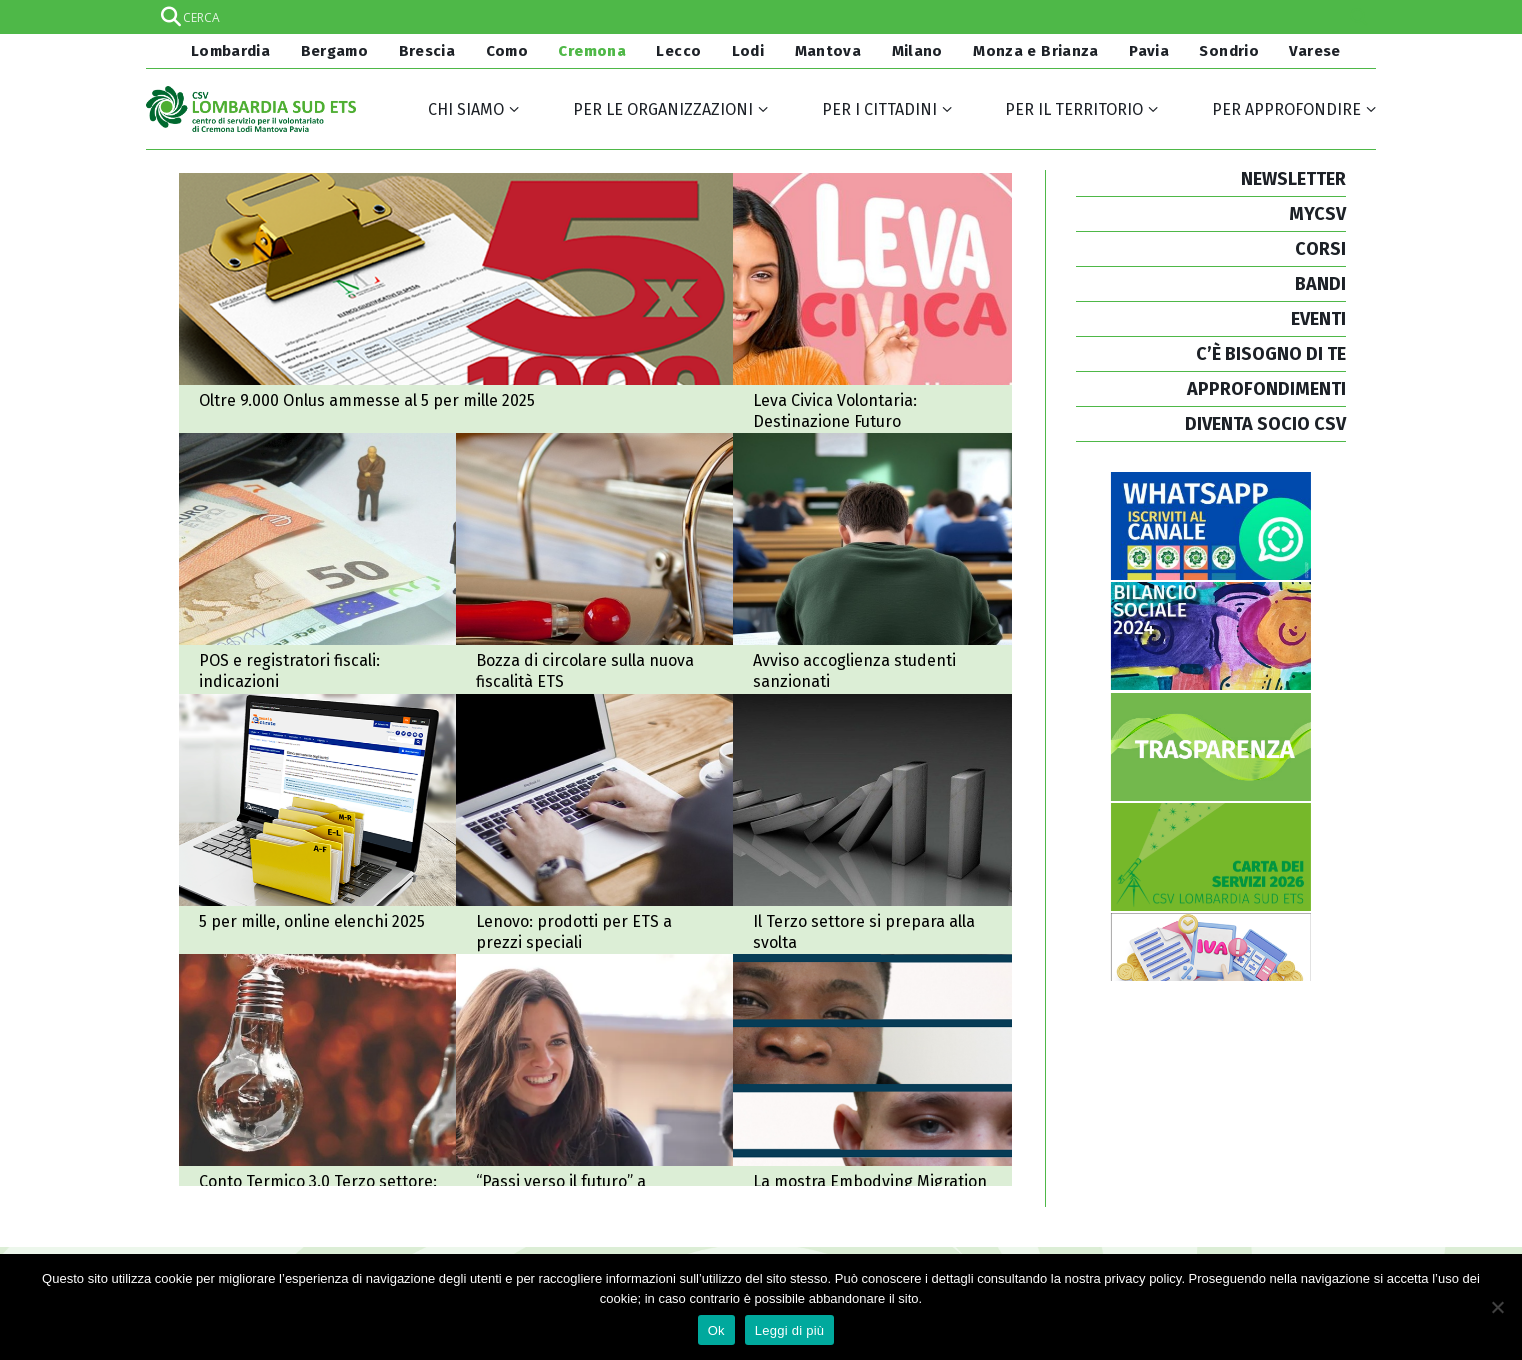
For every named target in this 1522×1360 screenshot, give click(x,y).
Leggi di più (790, 1330)
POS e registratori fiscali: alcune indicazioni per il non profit (318, 531)
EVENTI (1318, 319)
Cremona (592, 51)
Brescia (427, 51)
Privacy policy (1068, 1178)
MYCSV (1317, 214)
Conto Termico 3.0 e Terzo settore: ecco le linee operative (318, 986)
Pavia (1149, 51)
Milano (917, 51)
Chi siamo (466, 109)
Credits (1046, 1222)
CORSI (1320, 249)
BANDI (1320, 284)
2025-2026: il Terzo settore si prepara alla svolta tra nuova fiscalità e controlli (802, 758)
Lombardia (228, 51)
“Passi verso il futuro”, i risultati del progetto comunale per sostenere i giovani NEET (560, 986)
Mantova (828, 51)
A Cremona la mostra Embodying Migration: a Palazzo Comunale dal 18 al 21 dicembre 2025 (802, 986)
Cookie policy (1067, 1200)
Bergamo (335, 51)
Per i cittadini (879, 109)
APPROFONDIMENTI (1266, 389)
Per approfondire (1286, 109)
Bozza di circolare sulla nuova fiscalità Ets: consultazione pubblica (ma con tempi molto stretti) (560, 531)
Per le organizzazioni (663, 109)
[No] (1497, 1307)
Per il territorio (1074, 109)
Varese (1314, 51)
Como (507, 51)
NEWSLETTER (1293, 179)
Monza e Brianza (1036, 51)
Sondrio (1229, 51)
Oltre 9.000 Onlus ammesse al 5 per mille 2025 (461, 304)
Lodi (748, 51)
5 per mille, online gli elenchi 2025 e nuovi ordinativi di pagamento (318, 758)
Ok (716, 1330)
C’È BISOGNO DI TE (1271, 354)
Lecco (678, 51)
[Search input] (760, 17)
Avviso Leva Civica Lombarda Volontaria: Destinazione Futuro (802, 304)
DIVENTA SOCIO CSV (1265, 424)
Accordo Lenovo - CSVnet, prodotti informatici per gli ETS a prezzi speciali (560, 758)
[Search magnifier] (1359, 17)
